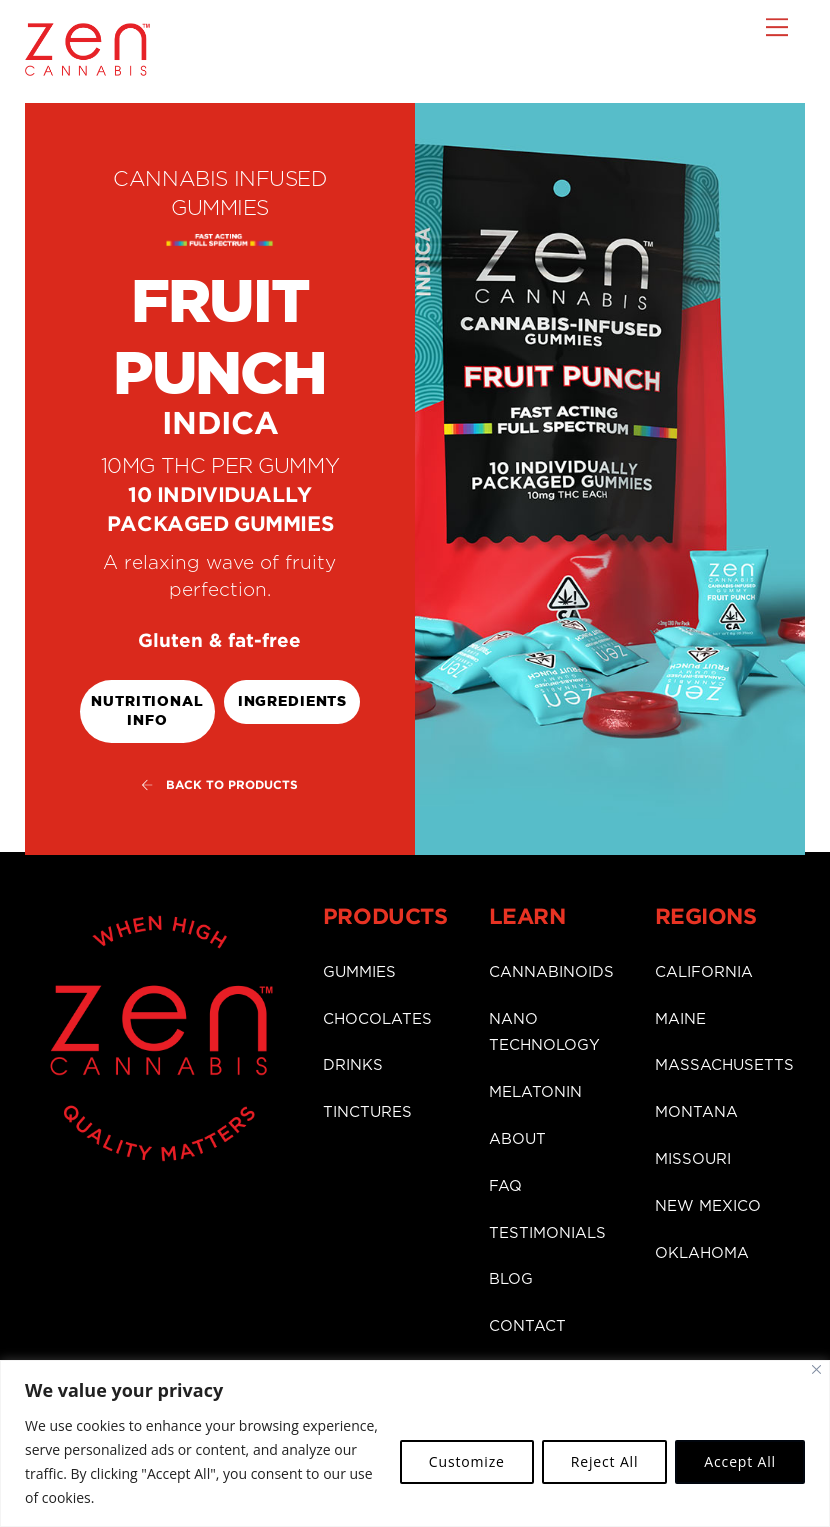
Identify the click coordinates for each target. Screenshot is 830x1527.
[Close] (816, 1369)
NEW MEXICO (708, 1203)
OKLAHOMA (702, 1250)
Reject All (605, 1461)
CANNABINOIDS (551, 969)
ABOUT (517, 1136)
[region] (415, 1443)
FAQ (505, 1183)
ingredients (292, 701)
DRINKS (353, 1062)
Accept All (740, 1461)
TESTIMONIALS (547, 1229)
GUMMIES (359, 969)
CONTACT (527, 1323)
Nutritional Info (147, 710)
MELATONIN (535, 1089)
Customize (467, 1461)
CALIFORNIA (704, 969)
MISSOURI (693, 1156)
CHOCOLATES (377, 1016)
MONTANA (696, 1109)
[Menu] (777, 27)
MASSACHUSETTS (724, 1062)
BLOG (511, 1276)
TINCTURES (367, 1109)
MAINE (680, 1016)
